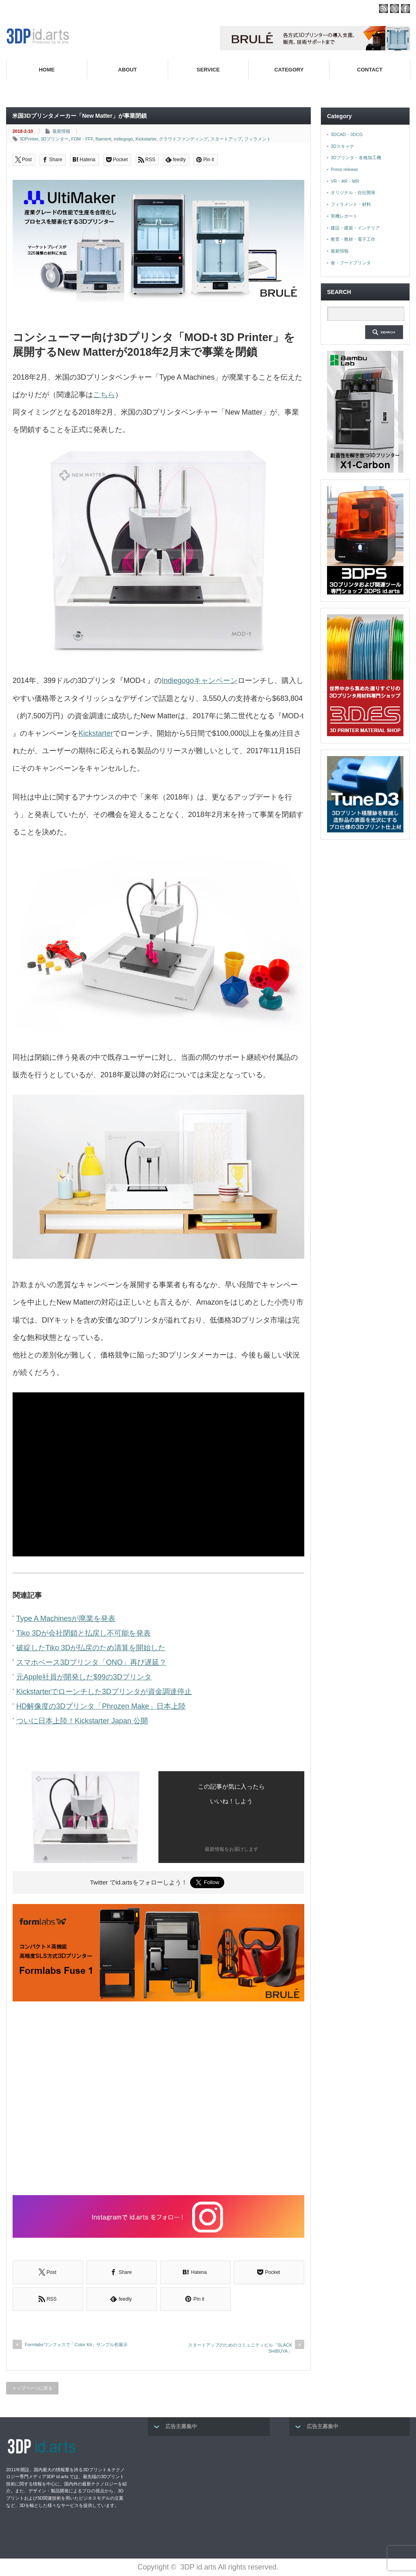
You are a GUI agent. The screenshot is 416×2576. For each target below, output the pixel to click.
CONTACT (370, 70)
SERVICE (208, 70)
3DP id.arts (198, 2567)
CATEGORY (288, 70)
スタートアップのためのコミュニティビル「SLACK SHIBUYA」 (240, 2348)
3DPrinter (29, 138)
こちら (104, 395)
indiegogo (123, 138)
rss (383, 8)
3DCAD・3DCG (347, 134)
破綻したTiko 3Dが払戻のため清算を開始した (90, 1648)
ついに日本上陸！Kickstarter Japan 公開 (82, 1721)
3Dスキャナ (342, 146)
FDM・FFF (82, 138)
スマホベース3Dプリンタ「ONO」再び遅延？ (91, 1662)
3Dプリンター (55, 138)
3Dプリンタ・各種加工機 (356, 157)
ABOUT (127, 70)
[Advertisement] (158, 2099)
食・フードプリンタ (351, 262)
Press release (344, 169)
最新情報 (61, 131)
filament (103, 138)
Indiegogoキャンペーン (200, 680)
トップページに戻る (32, 2388)
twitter (394, 8)
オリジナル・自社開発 (353, 192)
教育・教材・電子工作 (353, 239)
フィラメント (257, 138)
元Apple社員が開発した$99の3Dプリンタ (84, 1677)
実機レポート (344, 216)
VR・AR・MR (345, 181)
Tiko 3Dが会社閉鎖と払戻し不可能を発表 (83, 1633)
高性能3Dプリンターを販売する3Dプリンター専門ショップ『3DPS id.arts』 (314, 89)
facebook (405, 8)
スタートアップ (226, 138)
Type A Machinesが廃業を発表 (65, 1618)
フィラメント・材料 (351, 204)
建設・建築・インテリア (355, 227)
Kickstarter (146, 138)
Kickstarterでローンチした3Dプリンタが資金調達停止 (104, 1692)
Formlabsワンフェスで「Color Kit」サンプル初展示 (76, 2344)
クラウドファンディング (183, 138)
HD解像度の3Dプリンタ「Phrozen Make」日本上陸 (101, 1706)
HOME (46, 70)
